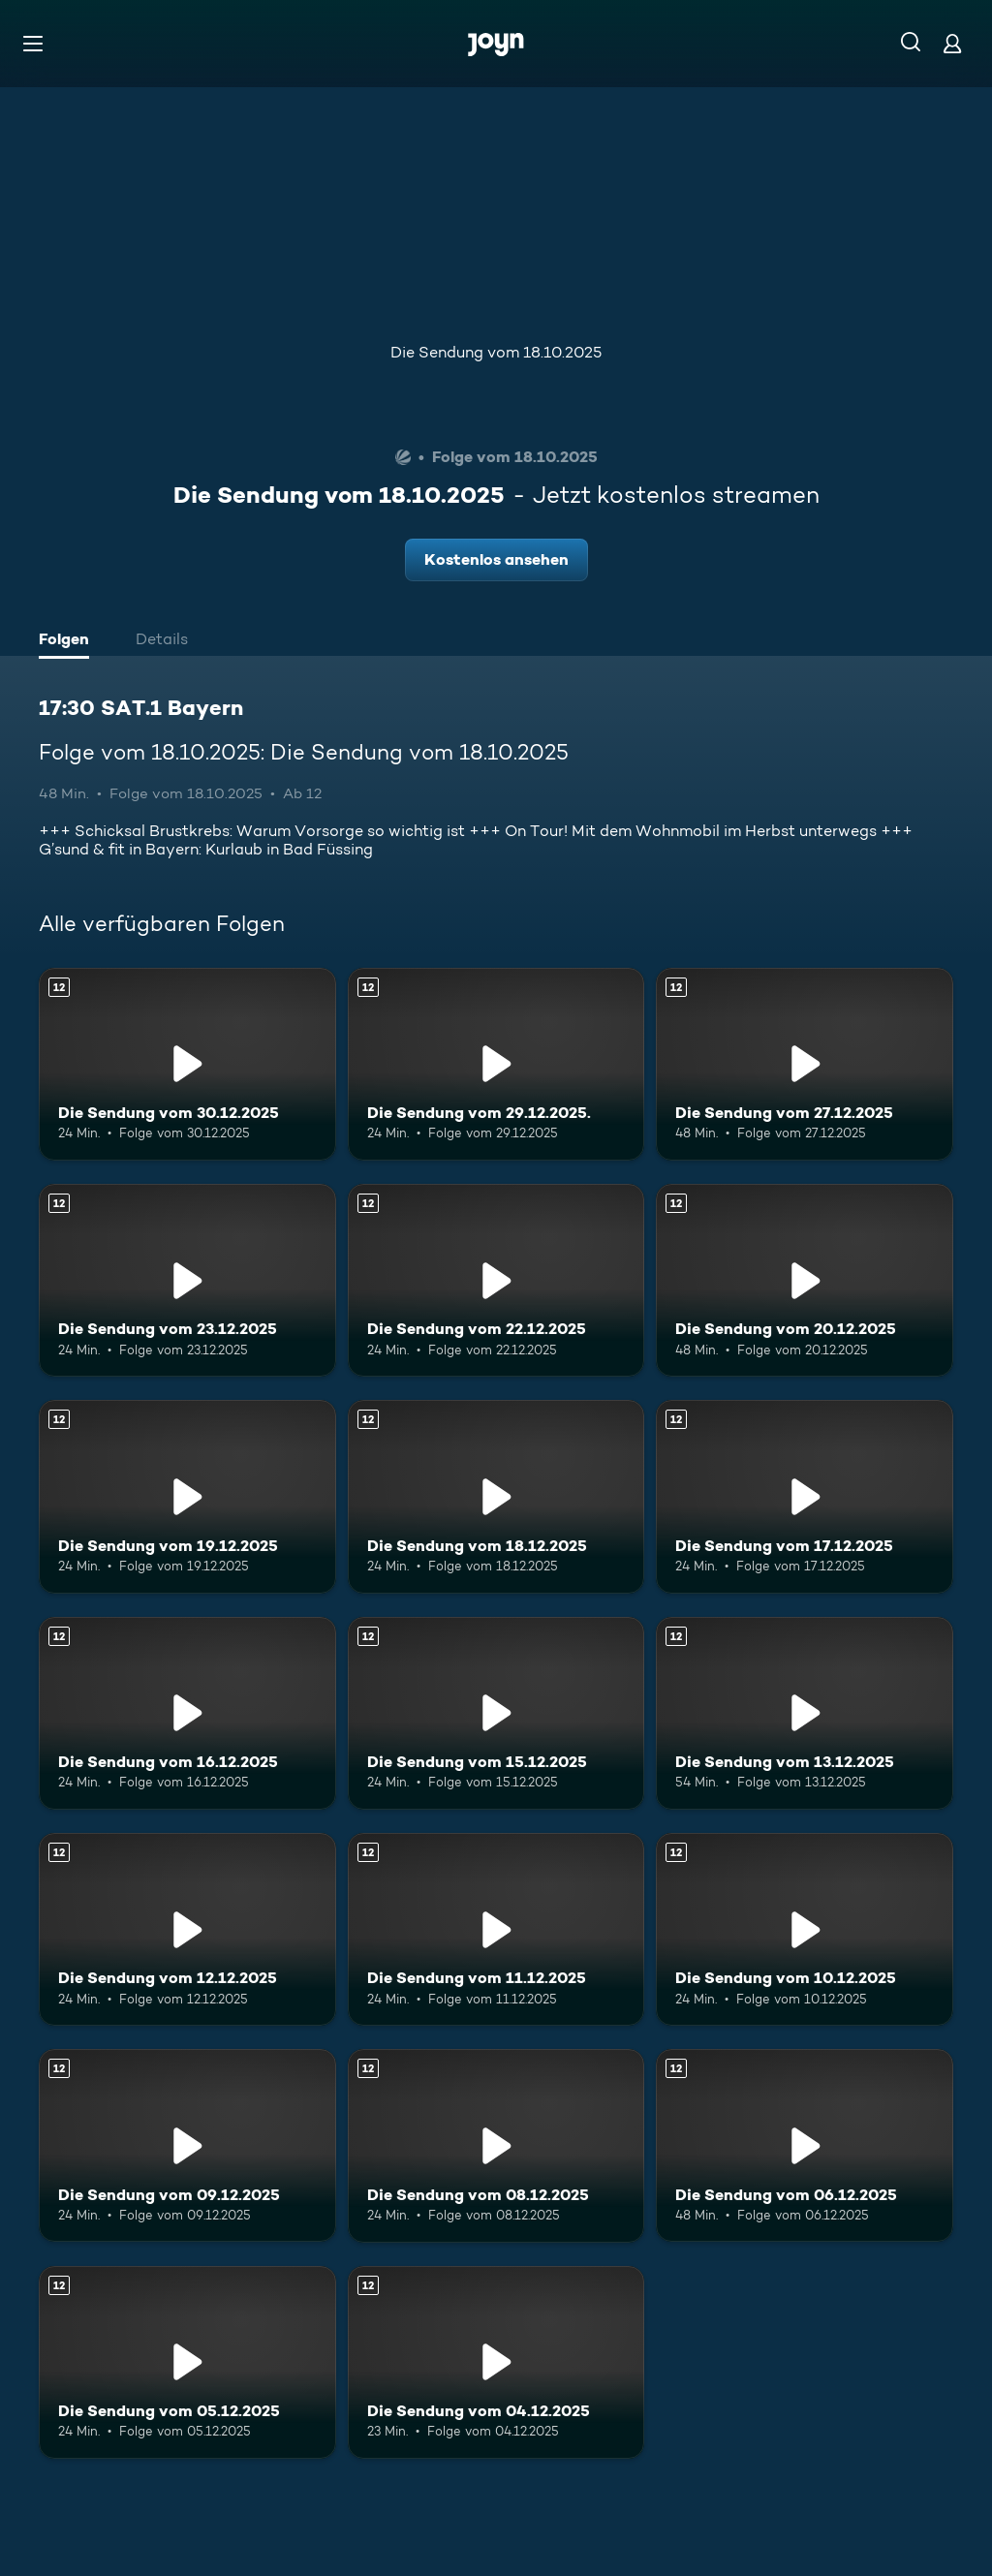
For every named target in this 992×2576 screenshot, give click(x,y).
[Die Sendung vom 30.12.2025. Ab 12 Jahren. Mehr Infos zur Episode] (187, 1064)
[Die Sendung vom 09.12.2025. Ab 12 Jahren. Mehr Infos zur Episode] (187, 2145)
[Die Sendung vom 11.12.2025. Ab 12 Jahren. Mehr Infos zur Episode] (496, 1929)
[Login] (952, 43)
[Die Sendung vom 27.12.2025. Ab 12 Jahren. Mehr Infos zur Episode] (804, 1064)
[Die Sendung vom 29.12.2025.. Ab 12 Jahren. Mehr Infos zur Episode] (496, 1064)
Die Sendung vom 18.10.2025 (496, 352)
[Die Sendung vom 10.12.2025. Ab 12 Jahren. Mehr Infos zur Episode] (804, 1929)
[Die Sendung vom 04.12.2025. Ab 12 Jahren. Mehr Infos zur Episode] (496, 2362)
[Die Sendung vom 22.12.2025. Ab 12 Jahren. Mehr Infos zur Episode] (496, 1280)
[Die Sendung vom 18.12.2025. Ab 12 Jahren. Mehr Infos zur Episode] (496, 1496)
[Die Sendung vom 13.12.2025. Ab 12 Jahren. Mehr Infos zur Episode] (804, 1713)
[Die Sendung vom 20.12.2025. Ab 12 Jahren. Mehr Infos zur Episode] (804, 1280)
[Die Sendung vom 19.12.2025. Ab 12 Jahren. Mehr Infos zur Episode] (187, 1496)
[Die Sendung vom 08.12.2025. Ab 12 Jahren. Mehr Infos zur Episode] (496, 2145)
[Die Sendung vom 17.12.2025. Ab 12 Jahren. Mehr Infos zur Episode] (804, 1496)
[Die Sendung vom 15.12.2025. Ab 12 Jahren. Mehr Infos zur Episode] (496, 1713)
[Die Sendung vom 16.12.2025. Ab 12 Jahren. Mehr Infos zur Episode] (187, 1713)
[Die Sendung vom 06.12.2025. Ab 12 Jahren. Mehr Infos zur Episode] (804, 2145)
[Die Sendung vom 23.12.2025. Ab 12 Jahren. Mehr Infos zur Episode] (187, 1280)
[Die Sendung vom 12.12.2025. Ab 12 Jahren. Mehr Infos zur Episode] (187, 1929)
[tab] (69, 641)
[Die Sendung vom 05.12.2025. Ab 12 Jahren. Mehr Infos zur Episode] (187, 2362)
